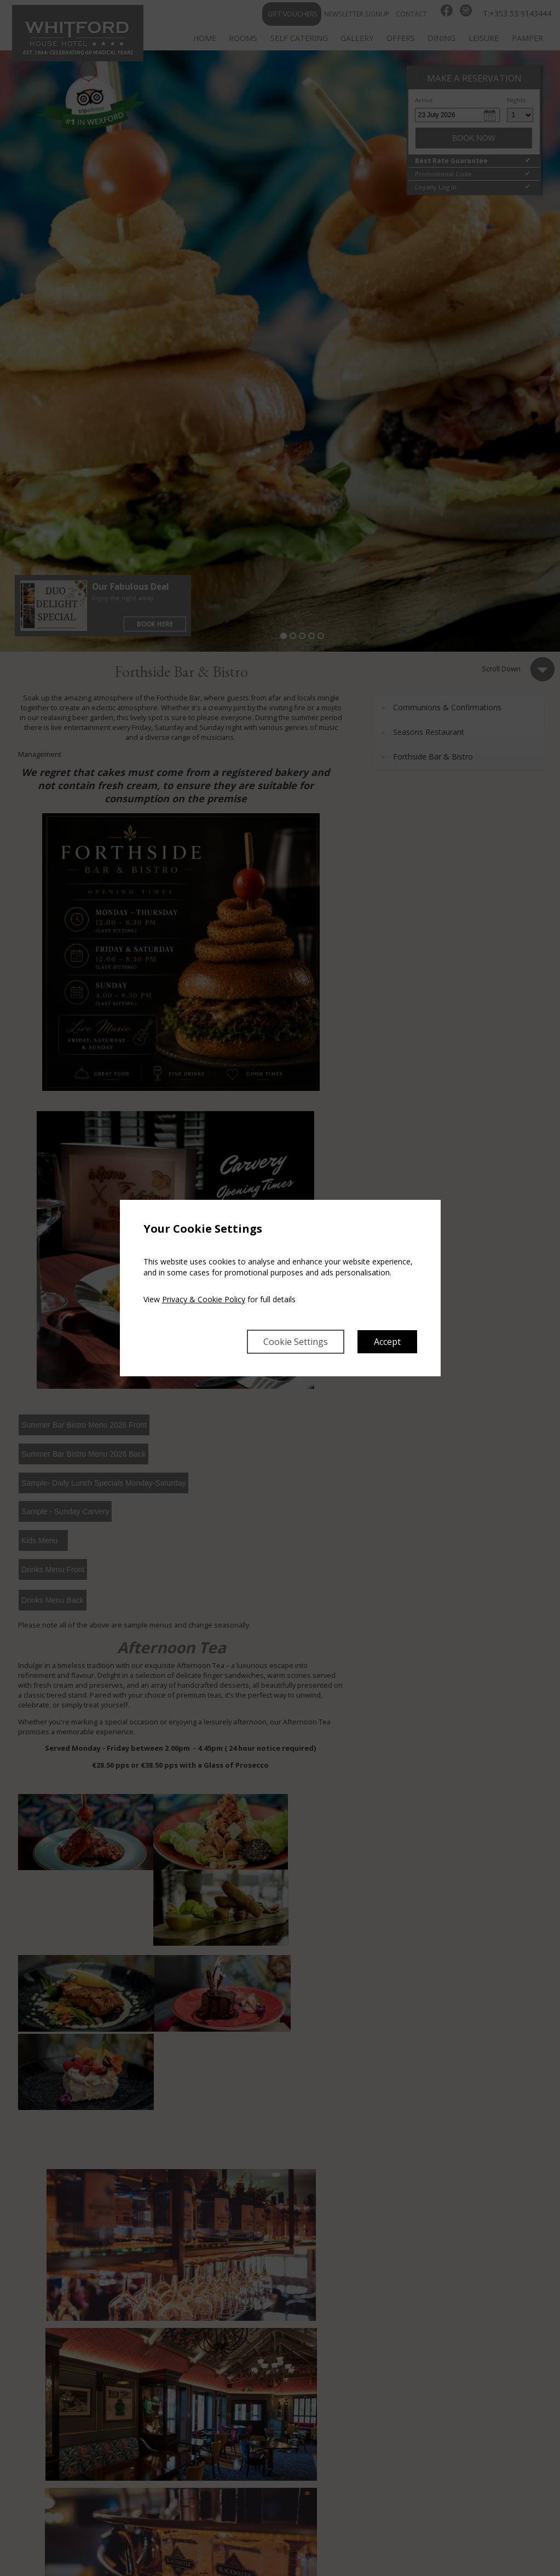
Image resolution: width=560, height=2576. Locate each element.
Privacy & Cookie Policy (203, 1299)
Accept (387, 1342)
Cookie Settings (295, 1342)
